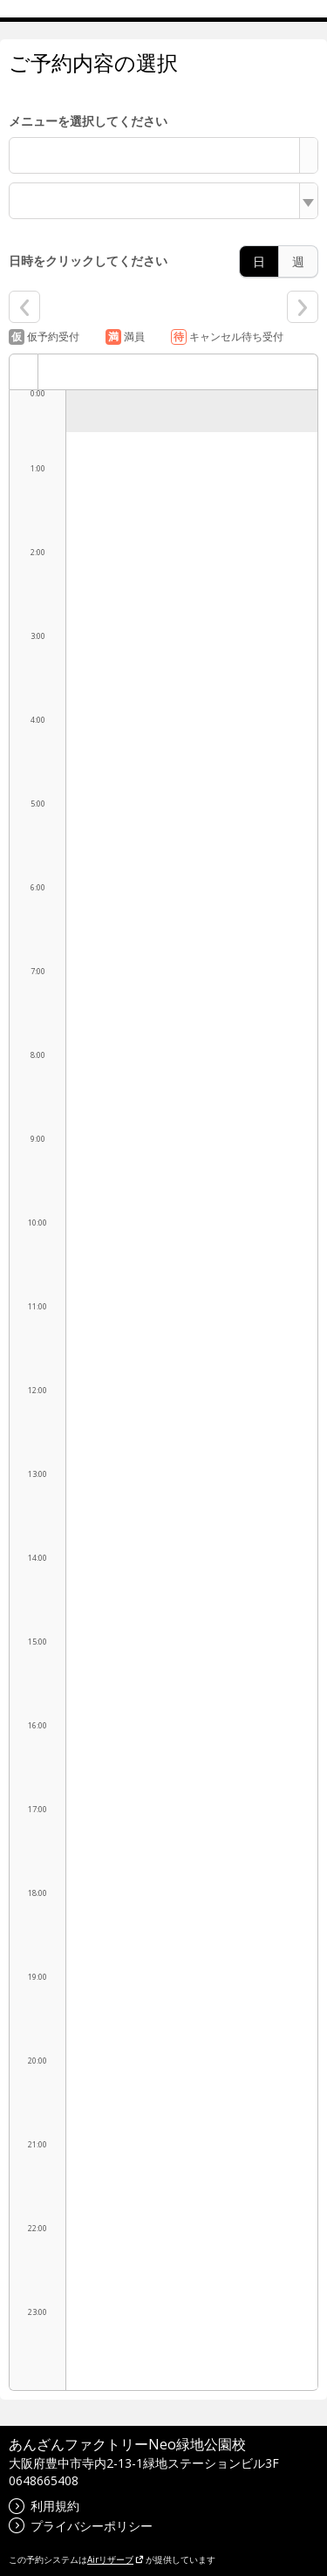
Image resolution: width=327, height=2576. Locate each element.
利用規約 (44, 2505)
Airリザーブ (115, 2559)
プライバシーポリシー (81, 2526)
